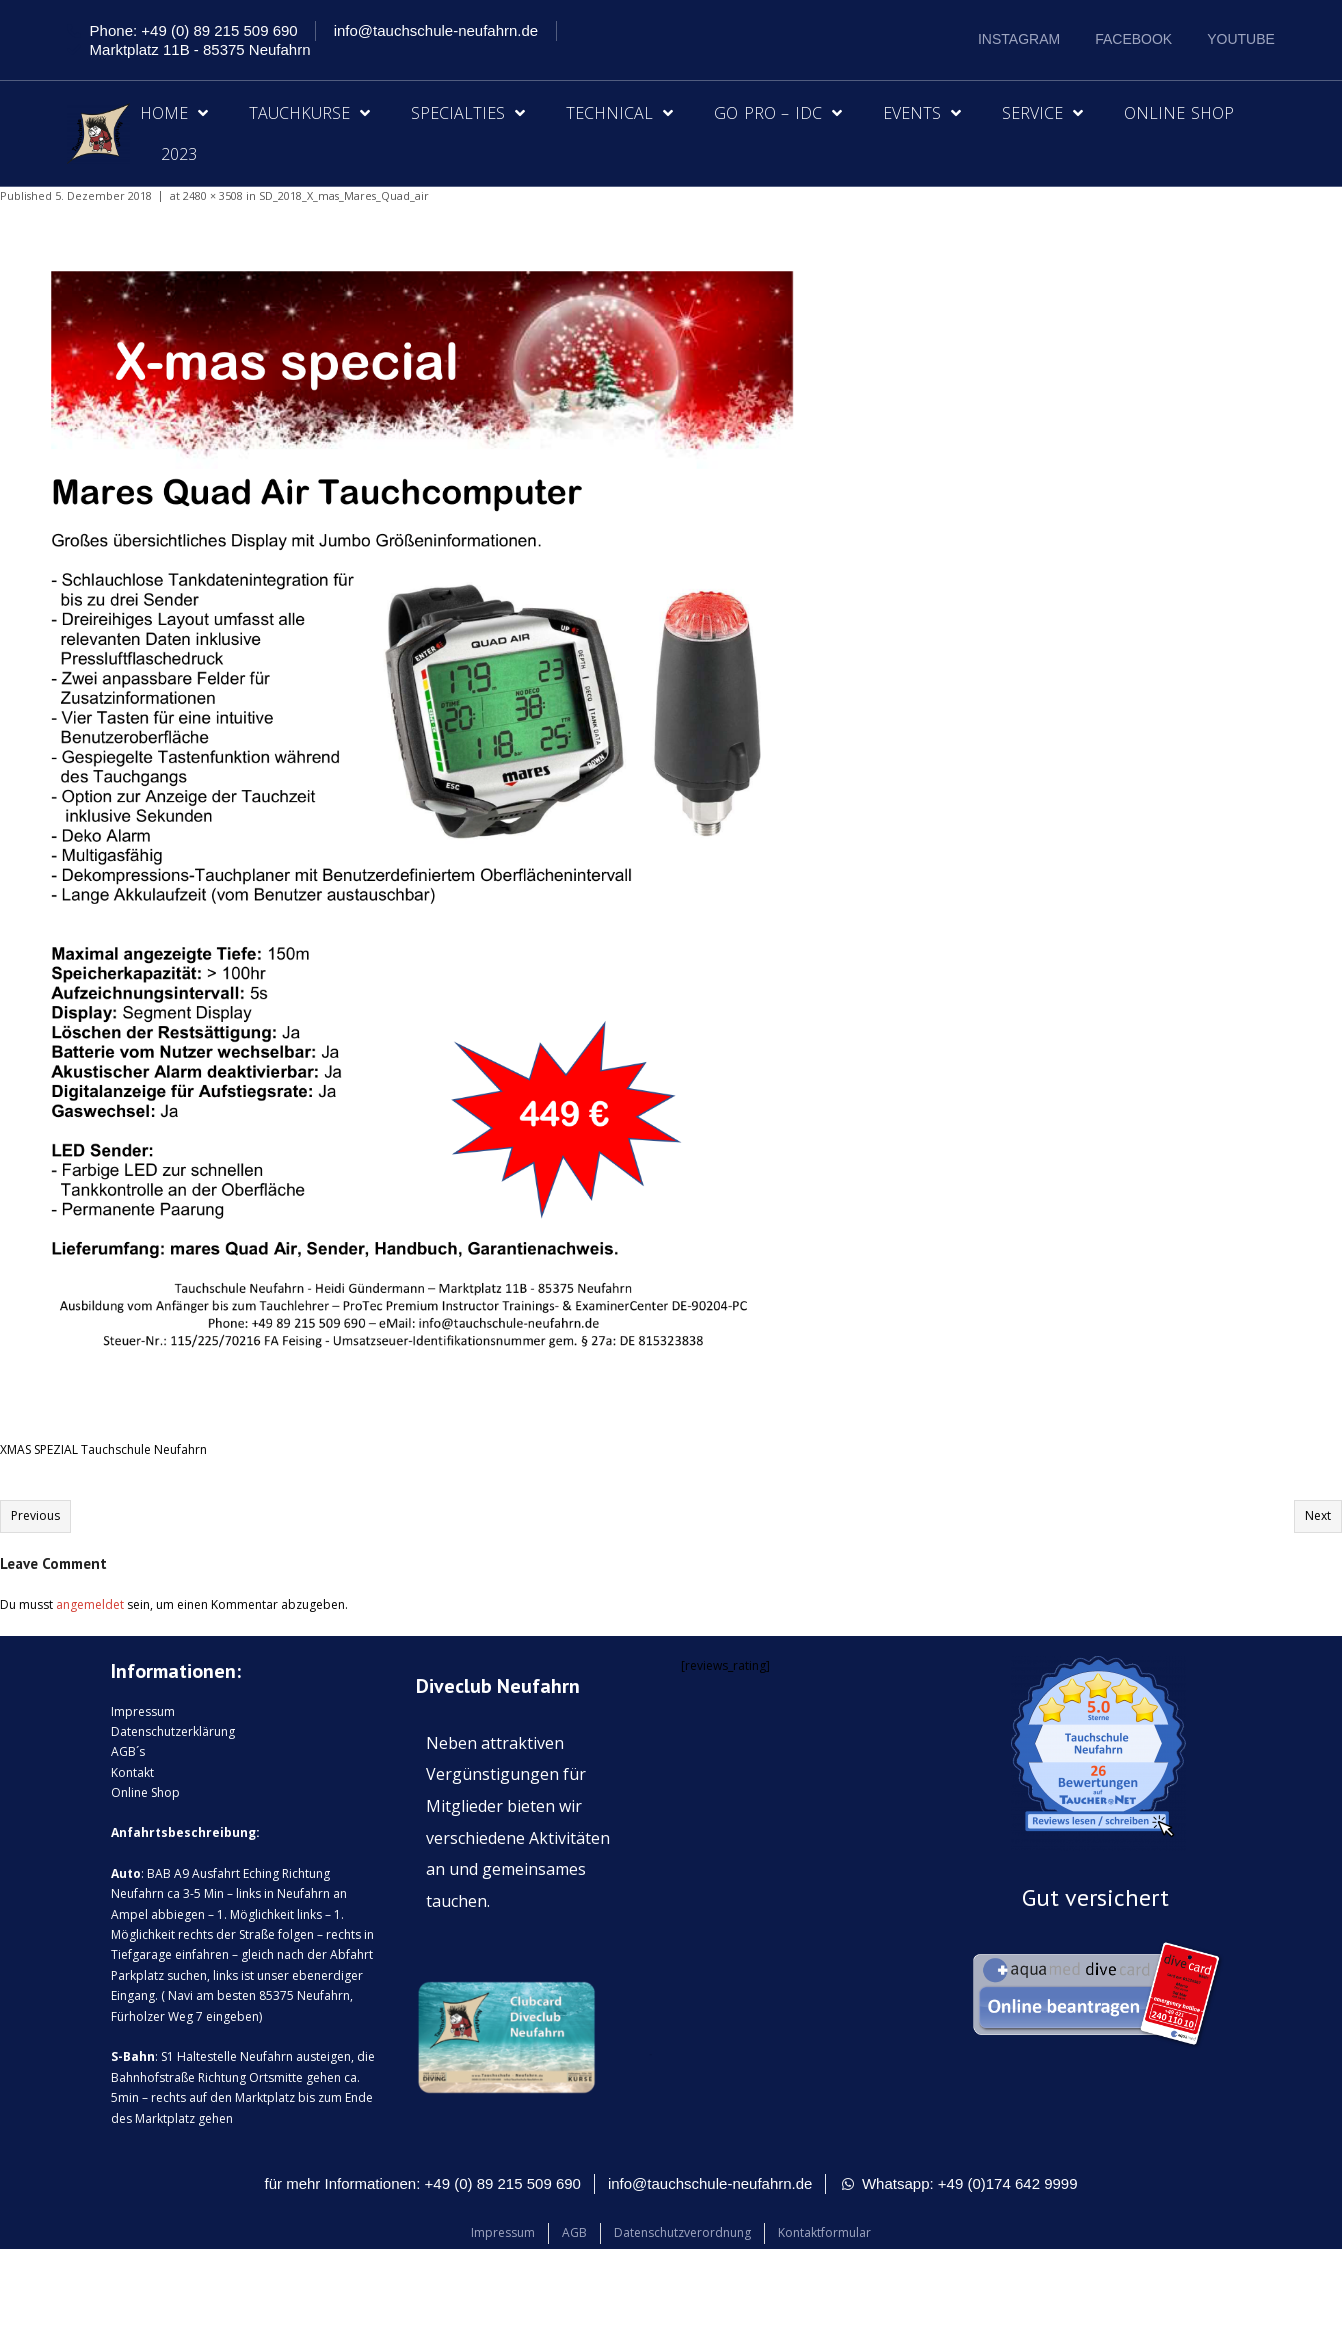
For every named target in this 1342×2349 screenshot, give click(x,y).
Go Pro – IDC (778, 113)
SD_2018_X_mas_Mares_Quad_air (344, 195)
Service (1042, 113)
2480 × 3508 (213, 195)
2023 (179, 154)
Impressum (143, 1711)
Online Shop (1179, 113)
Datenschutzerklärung (173, 1731)
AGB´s (128, 1751)
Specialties (468, 113)
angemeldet (90, 1604)
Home (174, 113)
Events (922, 113)
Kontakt (132, 1772)
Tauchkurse (309, 113)
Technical (619, 113)
